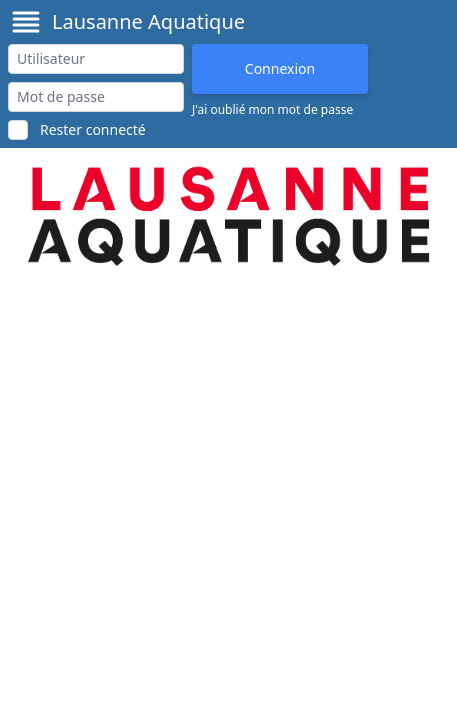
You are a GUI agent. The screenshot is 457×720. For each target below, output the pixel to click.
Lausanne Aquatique (148, 21)
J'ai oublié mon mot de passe (272, 110)
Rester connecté (93, 129)
